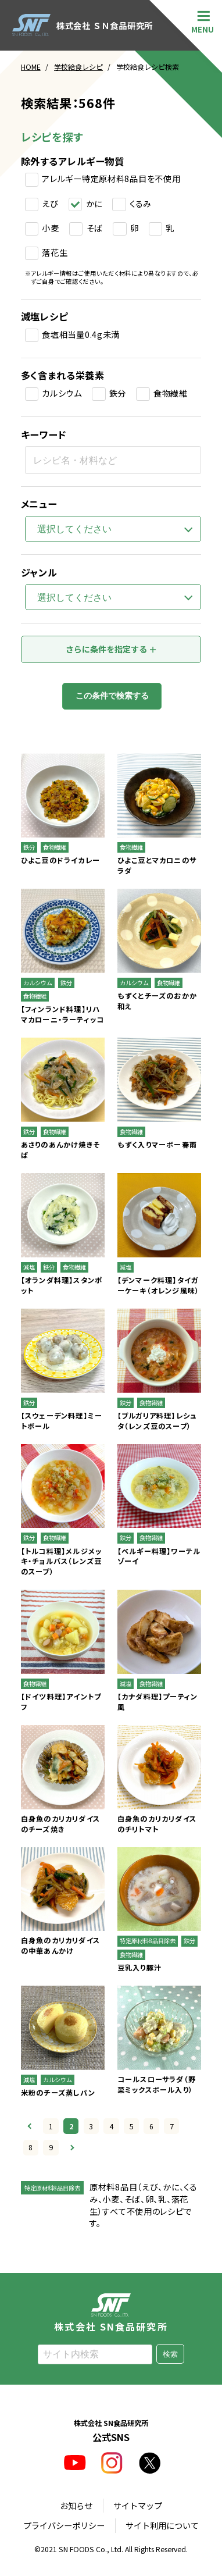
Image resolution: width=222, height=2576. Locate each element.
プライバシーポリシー (64, 2526)
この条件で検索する (112, 696)
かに (94, 203)
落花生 (54, 252)
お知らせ (76, 2505)
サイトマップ (137, 2505)
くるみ (141, 203)
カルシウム (62, 393)
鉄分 (117, 393)
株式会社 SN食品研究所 (110, 2312)
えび (50, 203)
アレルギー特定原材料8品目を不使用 (111, 179)
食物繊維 (170, 393)
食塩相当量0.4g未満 (81, 334)
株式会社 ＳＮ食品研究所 (82, 25)
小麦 (50, 228)
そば (95, 228)
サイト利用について (162, 2526)
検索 (170, 2354)
